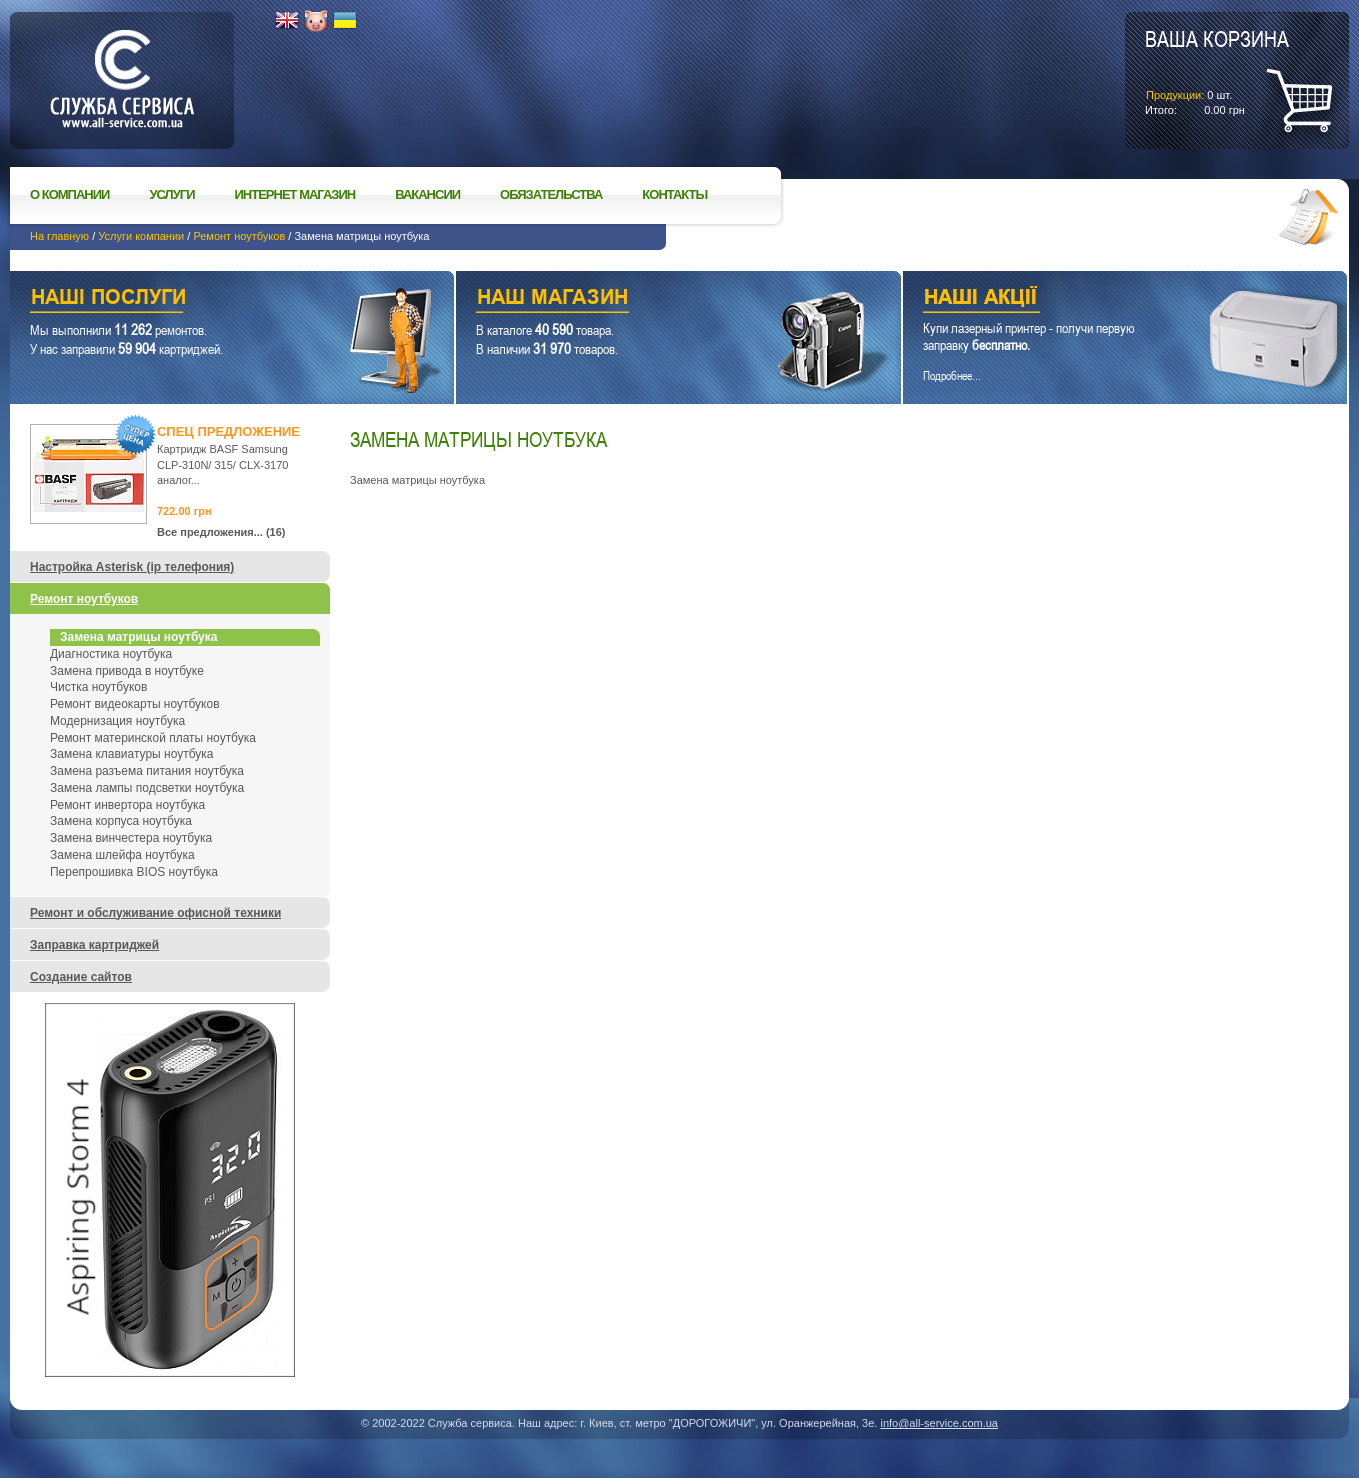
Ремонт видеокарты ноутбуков (135, 704)
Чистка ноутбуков (98, 687)
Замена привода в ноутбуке (127, 671)
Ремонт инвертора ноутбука (127, 805)
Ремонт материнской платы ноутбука (153, 738)
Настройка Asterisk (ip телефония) (132, 567)
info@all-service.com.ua (939, 1423)
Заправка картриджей (94, 945)
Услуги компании (141, 236)
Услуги (171, 194)
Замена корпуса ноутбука (121, 821)
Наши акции (1097, 299)
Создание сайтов (81, 977)
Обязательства (551, 194)
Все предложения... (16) (221, 532)
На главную (59, 236)
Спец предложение (228, 431)
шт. (1217, 71)
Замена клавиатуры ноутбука (131, 754)
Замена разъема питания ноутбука (147, 771)
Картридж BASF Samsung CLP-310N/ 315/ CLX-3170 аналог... (222, 464)
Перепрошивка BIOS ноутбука (134, 872)
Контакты (674, 194)
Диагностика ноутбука (111, 654)
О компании (69, 194)
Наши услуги (207, 299)
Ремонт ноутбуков (239, 236)
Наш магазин (643, 299)
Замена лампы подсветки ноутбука (147, 788)
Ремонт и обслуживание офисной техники (155, 913)
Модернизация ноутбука (117, 721)
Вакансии (427, 194)
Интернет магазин (295, 194)
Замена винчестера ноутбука (131, 838)
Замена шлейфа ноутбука (122, 855)
